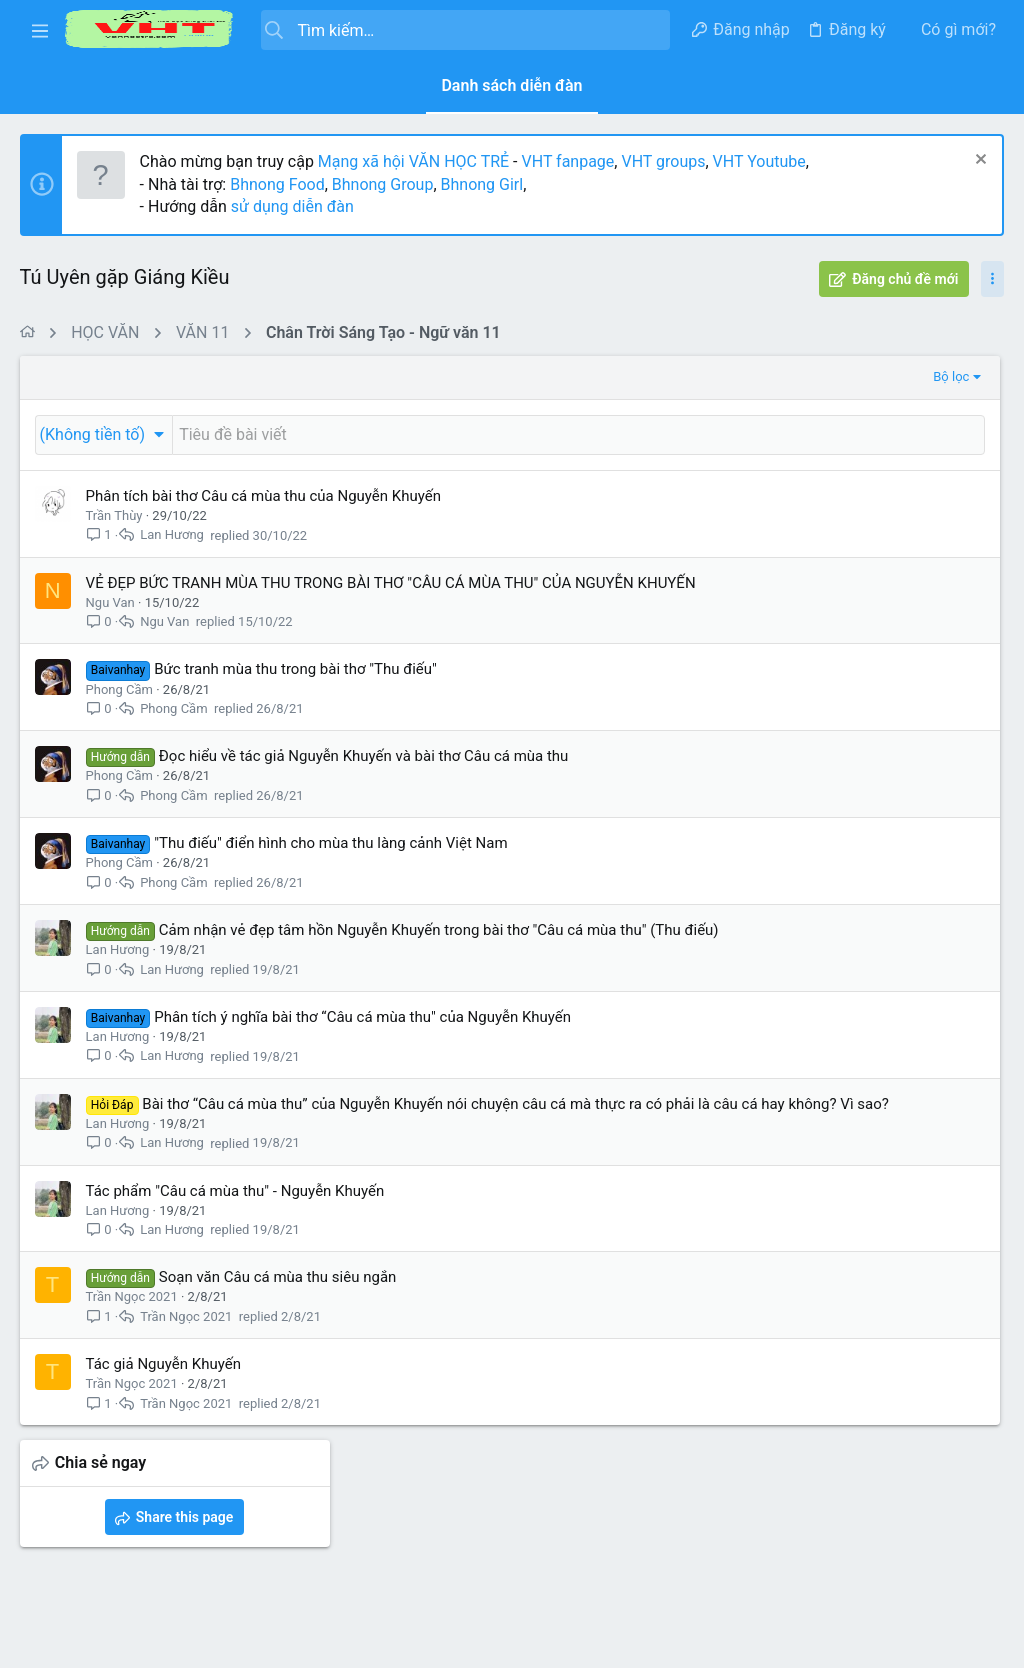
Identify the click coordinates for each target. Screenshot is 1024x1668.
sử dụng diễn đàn (290, 206)
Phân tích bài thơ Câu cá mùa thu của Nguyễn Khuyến (263, 496)
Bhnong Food (278, 184)
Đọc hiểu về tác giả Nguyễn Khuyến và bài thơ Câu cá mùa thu (364, 777)
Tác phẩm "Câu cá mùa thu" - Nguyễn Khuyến (235, 1254)
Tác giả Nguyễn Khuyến (163, 1427)
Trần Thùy (114, 515)
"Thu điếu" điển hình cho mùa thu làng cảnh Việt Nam (331, 864)
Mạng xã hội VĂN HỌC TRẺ (411, 161)
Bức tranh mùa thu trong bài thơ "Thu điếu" (296, 690)
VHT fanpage (568, 161)
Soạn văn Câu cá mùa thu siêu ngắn (278, 1340)
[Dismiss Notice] (978, 161)
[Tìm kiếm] (465, 30)
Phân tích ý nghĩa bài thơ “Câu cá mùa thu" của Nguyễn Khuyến (363, 1059)
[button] (40, 30)
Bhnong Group (383, 184)
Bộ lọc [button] (625, 376)
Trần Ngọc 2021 (132, 1359)
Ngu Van (110, 623)
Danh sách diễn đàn (511, 85)
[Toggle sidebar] (992, 279)
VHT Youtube (759, 161)
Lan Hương (173, 535)
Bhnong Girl (482, 184)
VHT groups (664, 161)
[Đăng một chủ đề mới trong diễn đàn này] (416, 435)
